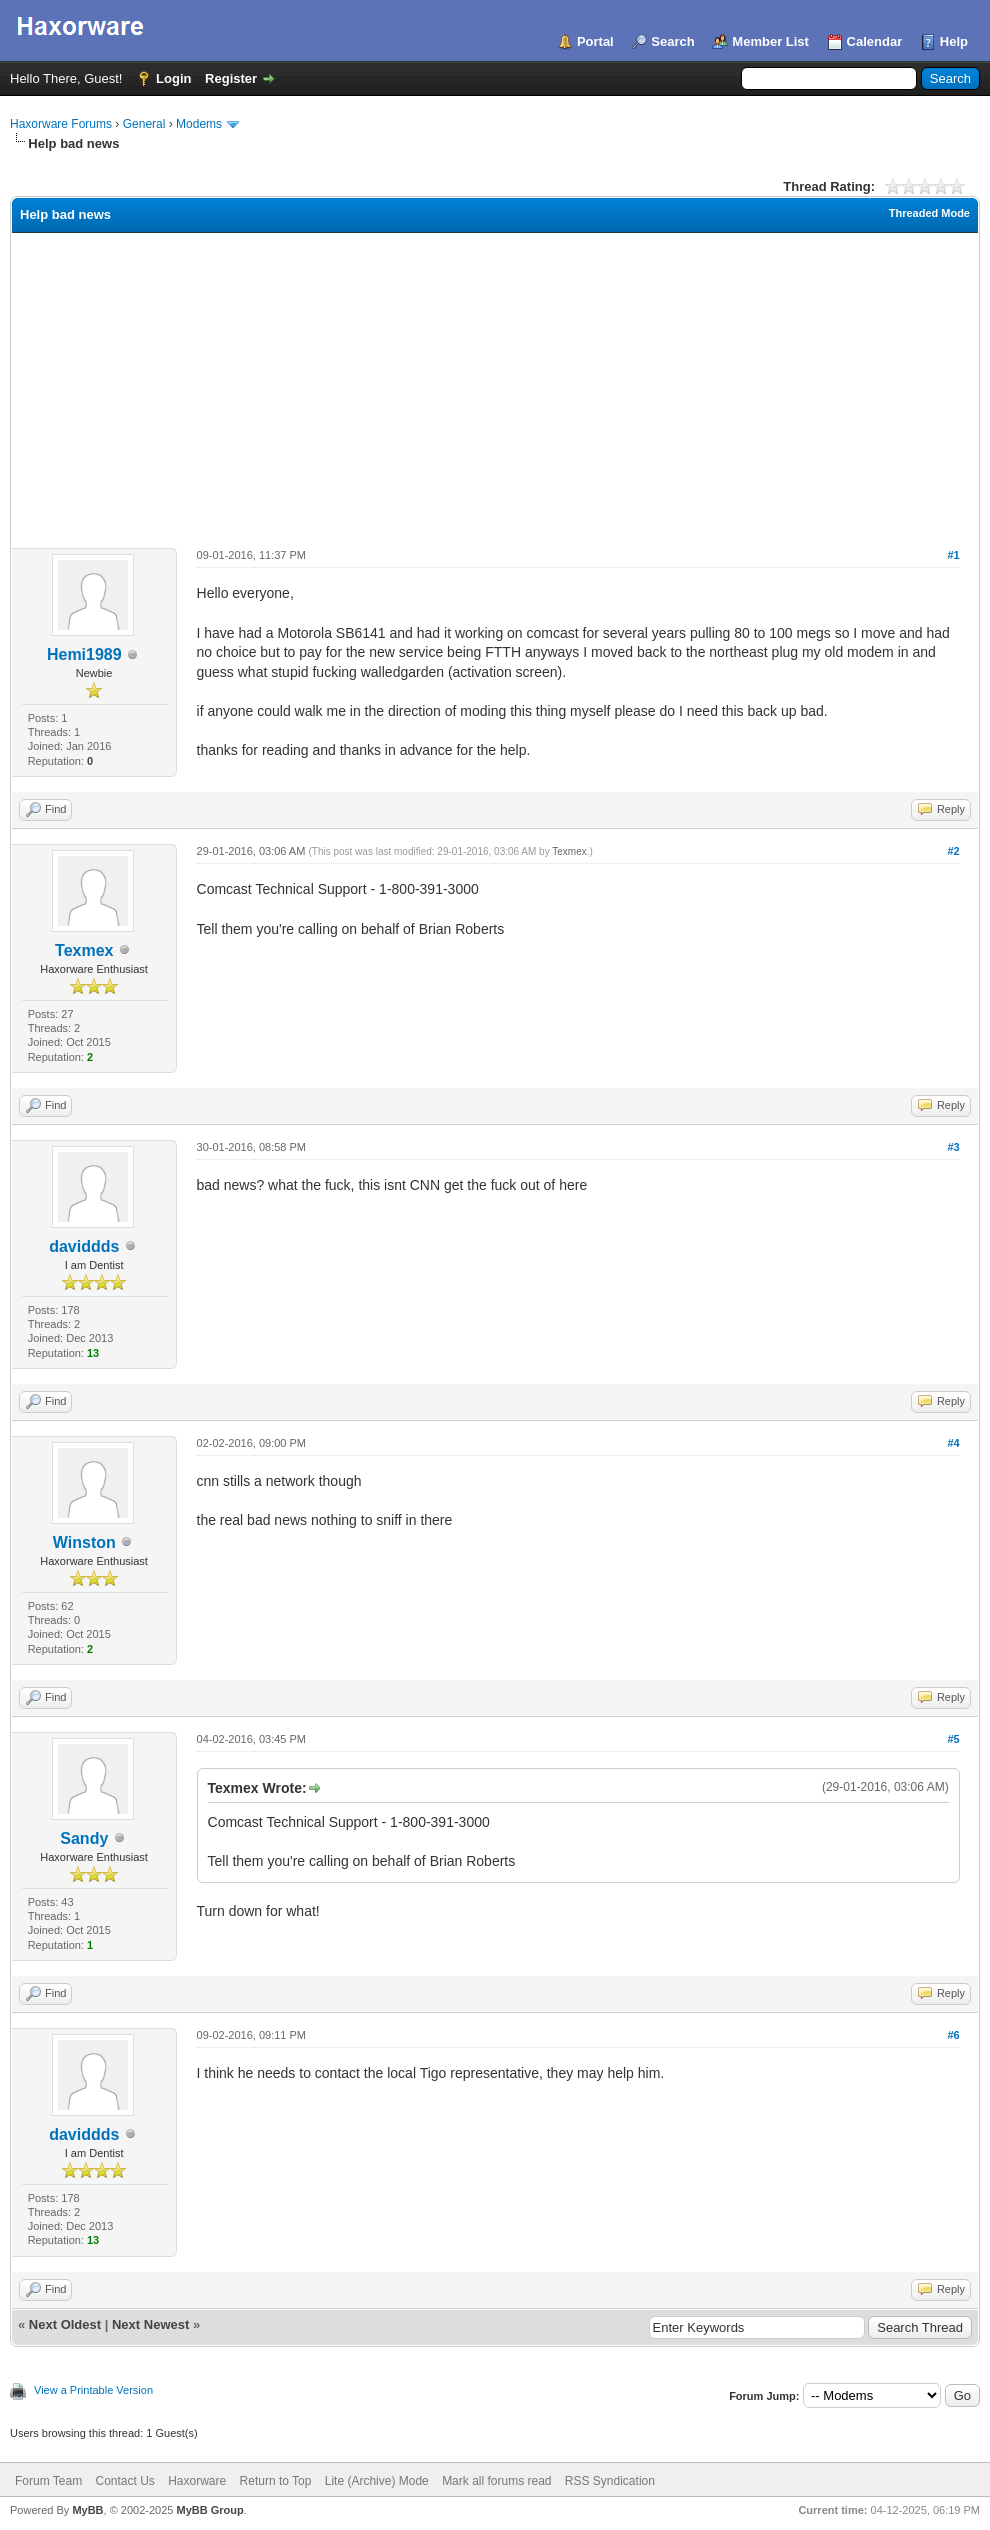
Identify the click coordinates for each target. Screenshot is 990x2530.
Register (231, 78)
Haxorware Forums (61, 124)
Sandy (84, 1838)
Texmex (84, 950)
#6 (953, 2035)
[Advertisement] (495, 383)
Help (954, 41)
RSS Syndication (610, 2481)
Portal (595, 41)
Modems (199, 124)
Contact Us (124, 2481)
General (144, 124)
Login (173, 78)
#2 (953, 851)
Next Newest (150, 2324)
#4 (953, 1443)
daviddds (84, 1246)
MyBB (87, 2510)
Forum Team (48, 2481)
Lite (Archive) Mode (377, 2481)
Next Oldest (65, 2324)
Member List (770, 41)
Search (672, 41)
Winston (84, 1542)
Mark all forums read (496, 2481)
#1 (953, 555)
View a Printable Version (93, 2390)
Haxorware (197, 2481)
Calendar (875, 41)
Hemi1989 (84, 654)
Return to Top (276, 2481)
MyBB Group (209, 2510)
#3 (953, 1147)
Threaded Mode (929, 213)
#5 (953, 1739)
